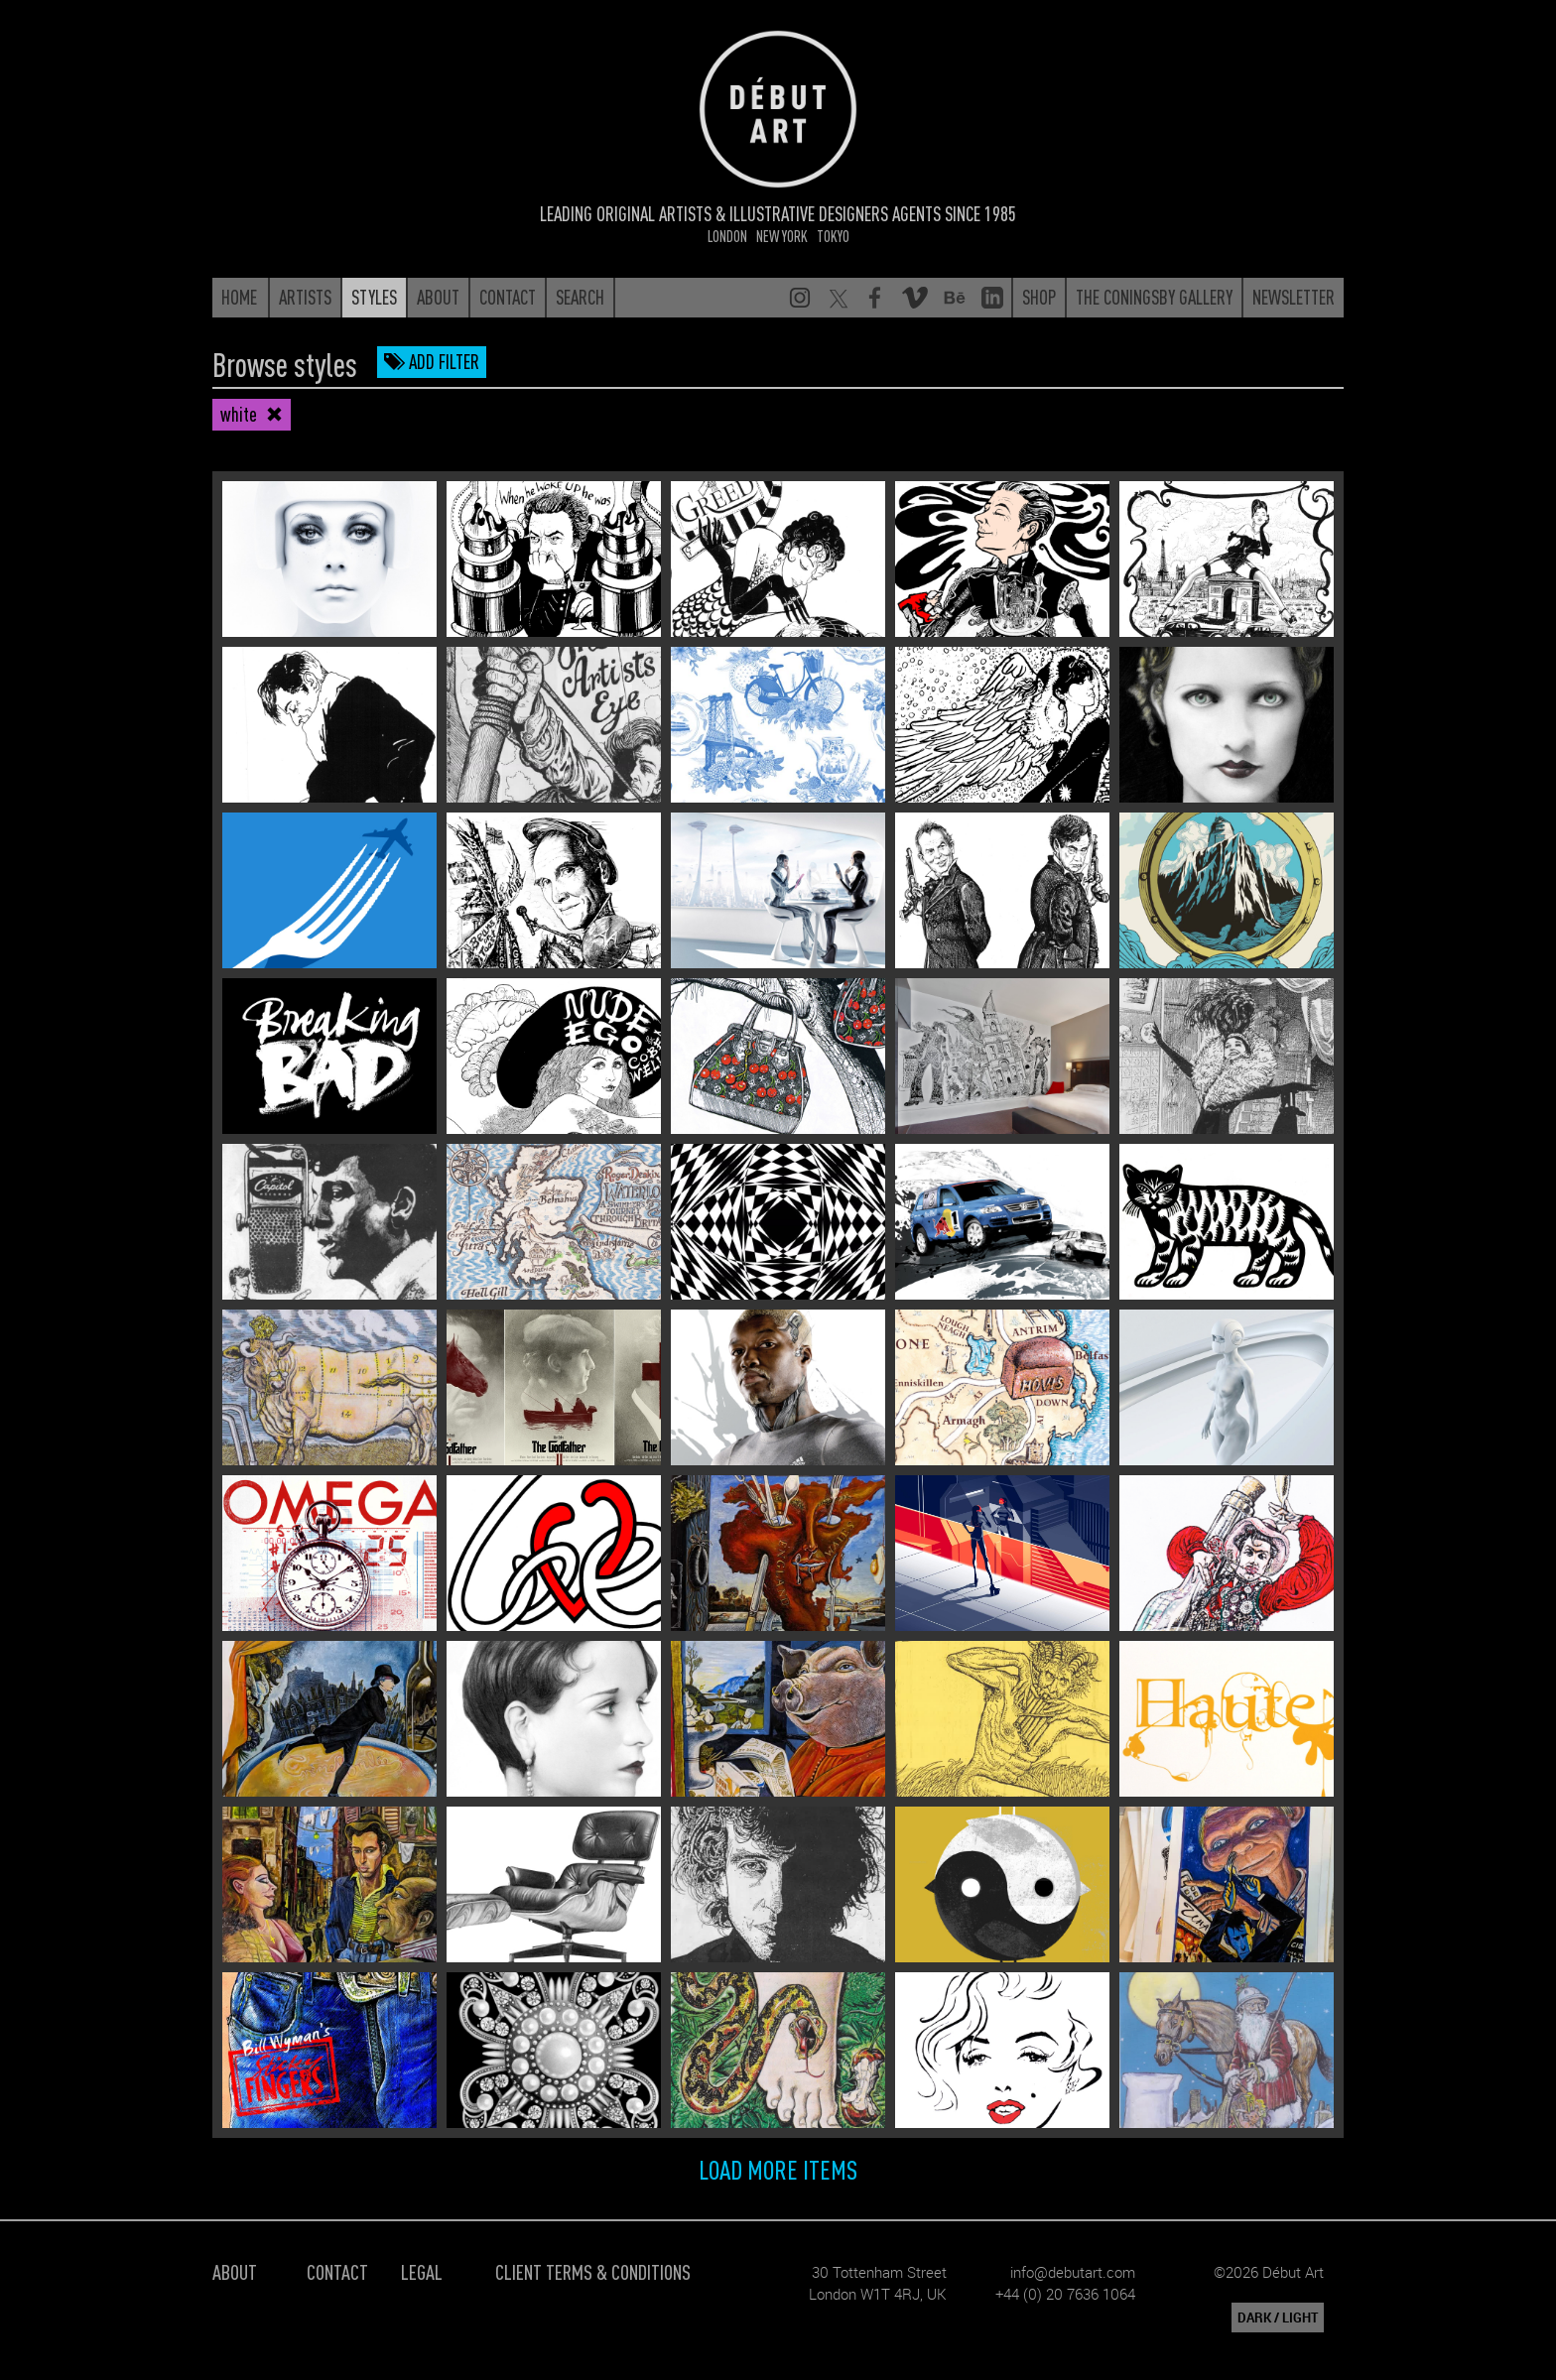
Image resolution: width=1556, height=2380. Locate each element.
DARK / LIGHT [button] (1277, 2317)
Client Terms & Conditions (593, 2271)
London (727, 235)
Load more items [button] (778, 2169)
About (234, 2271)
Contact (337, 2271)
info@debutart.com (1072, 2272)
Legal (422, 2271)
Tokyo (833, 235)
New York (782, 235)
